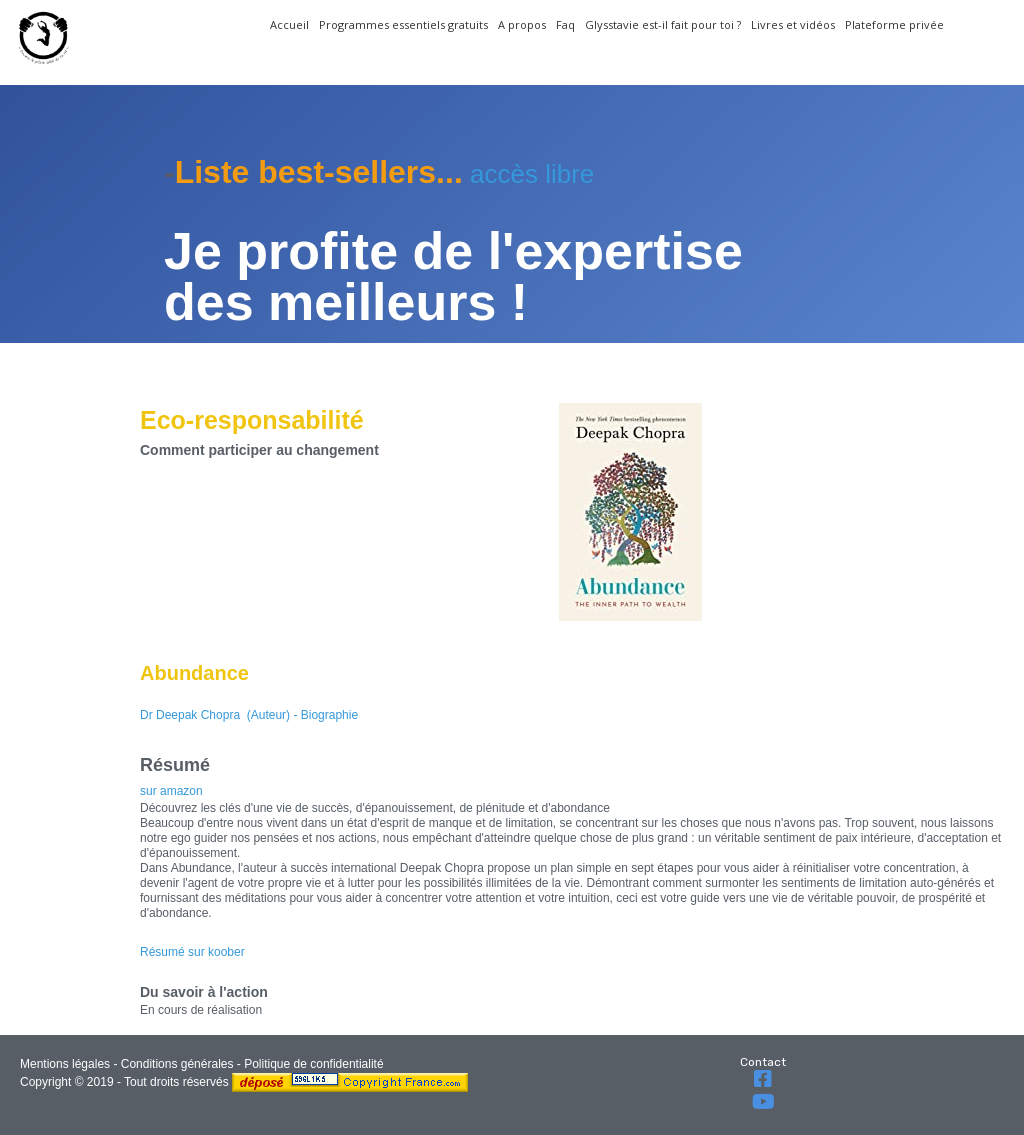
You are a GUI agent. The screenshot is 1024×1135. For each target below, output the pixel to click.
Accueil (289, 24)
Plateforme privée (894, 24)
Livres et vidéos (793, 24)
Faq (565, 24)
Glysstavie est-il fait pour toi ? (663, 24)
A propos (522, 24)
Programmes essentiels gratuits (403, 24)
